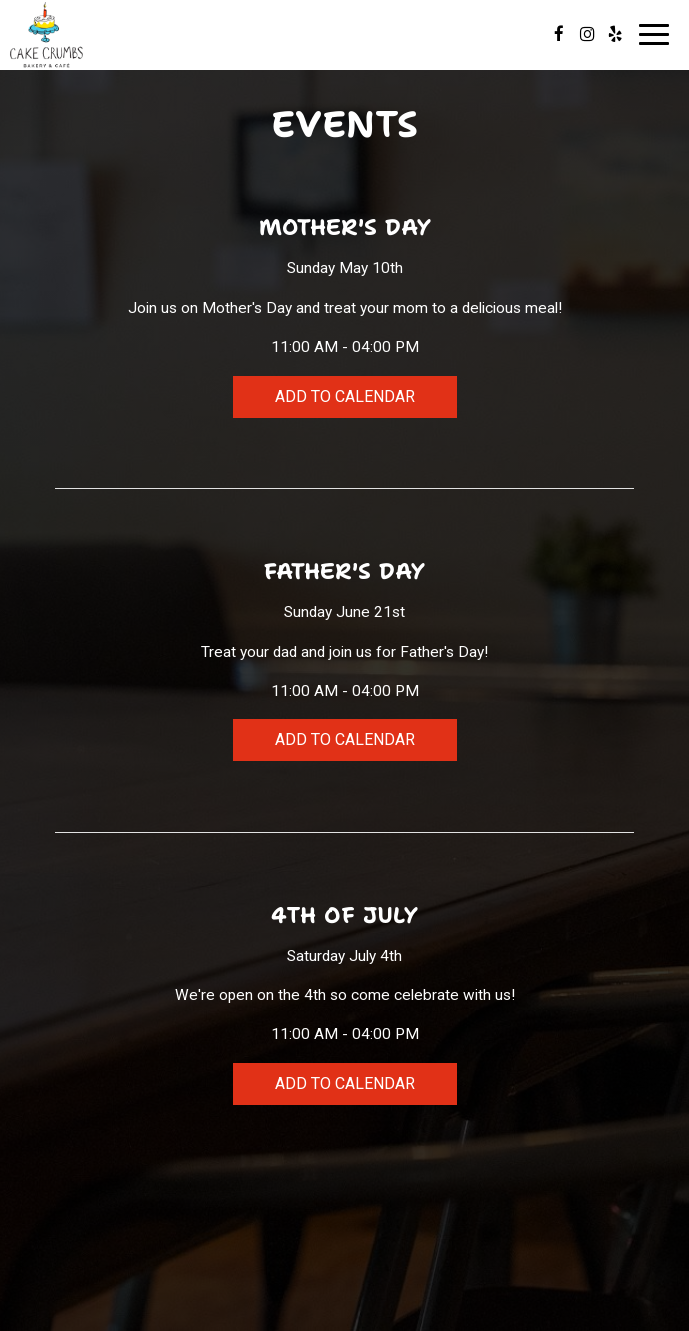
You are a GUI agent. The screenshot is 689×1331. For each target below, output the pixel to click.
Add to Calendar (345, 396)
